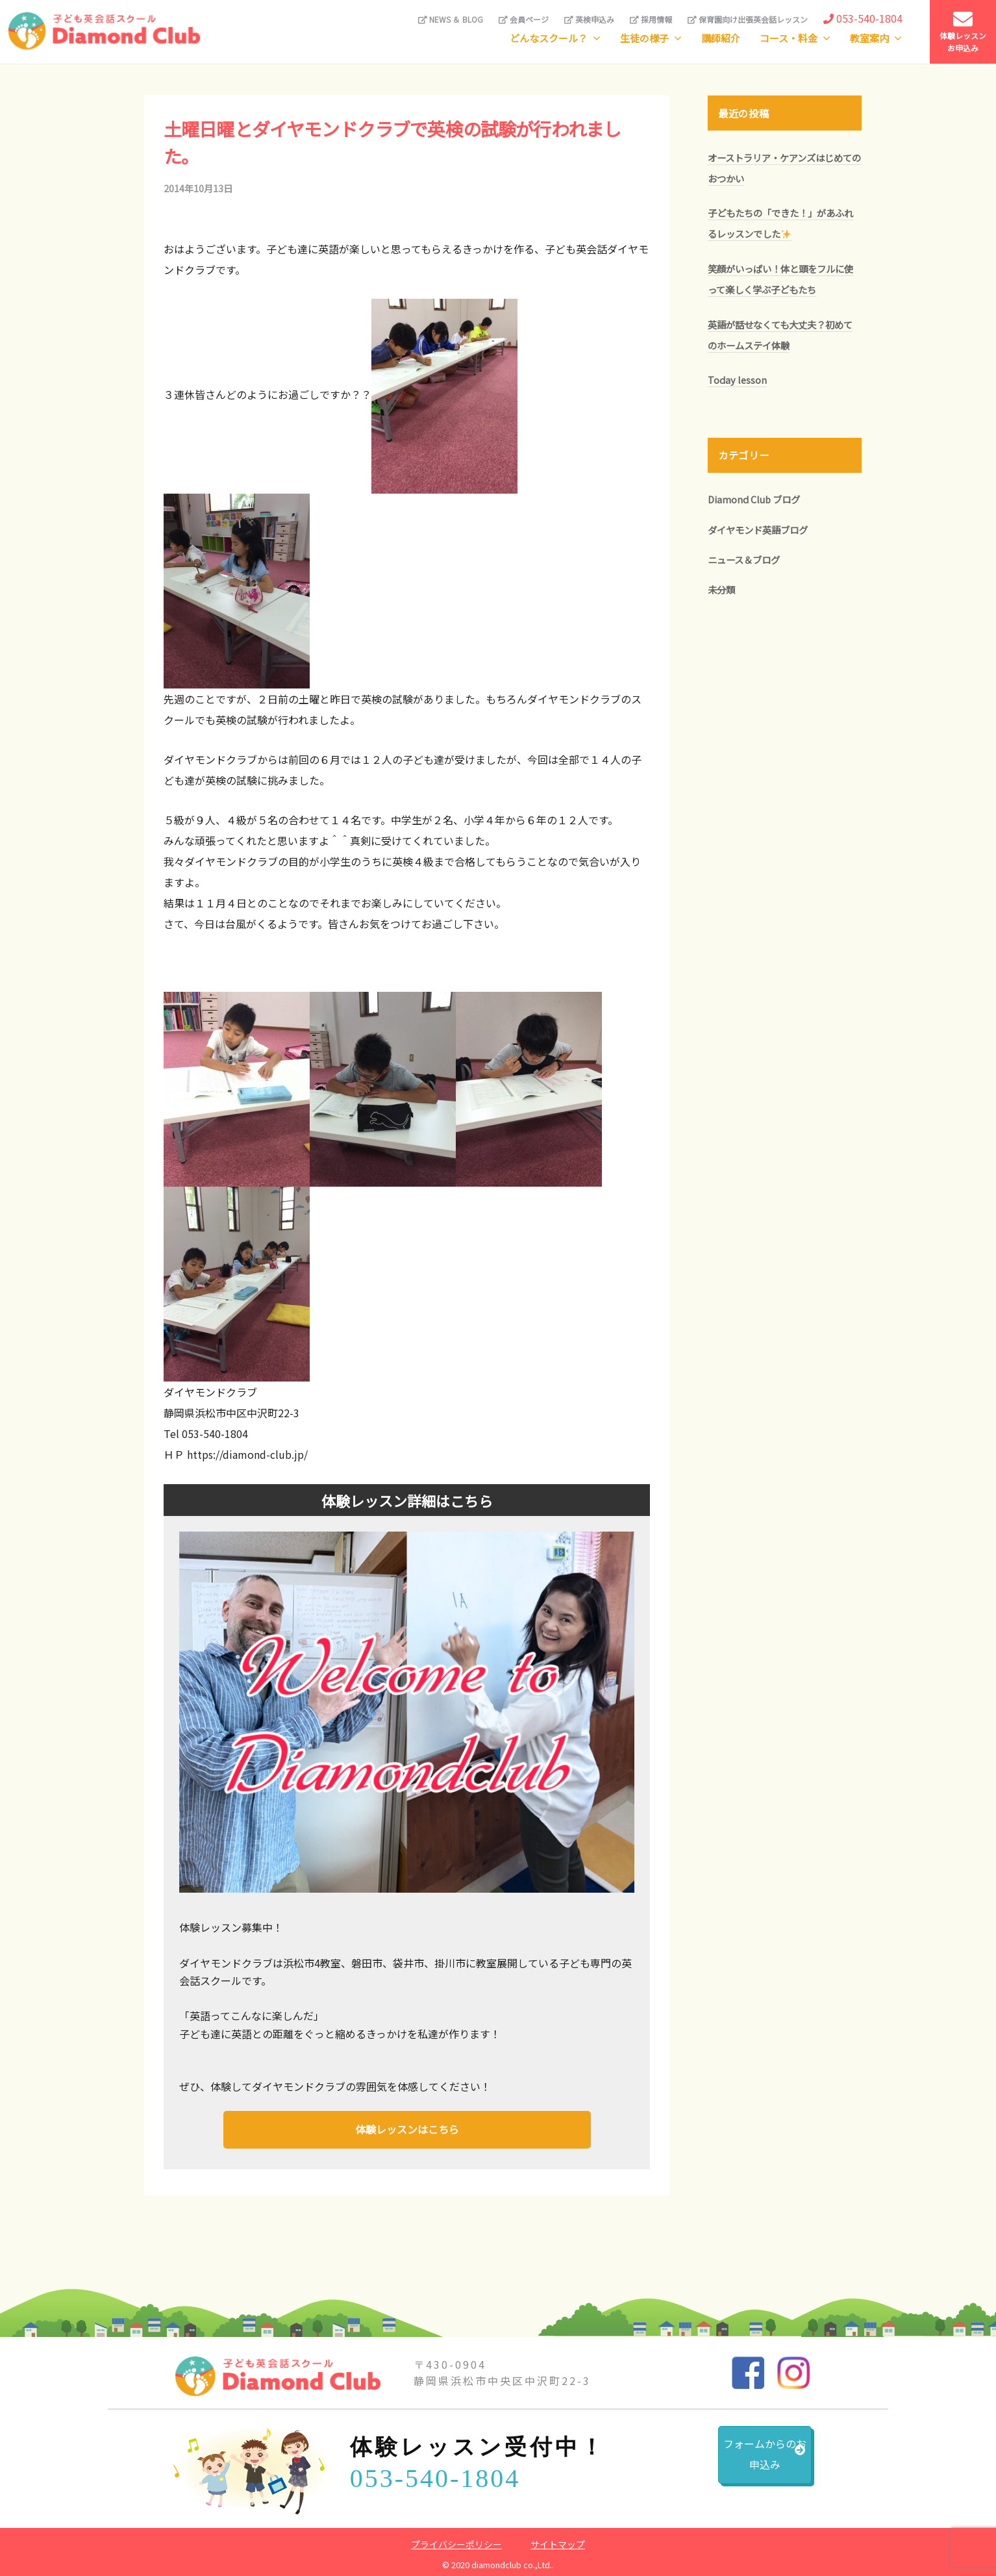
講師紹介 (720, 38)
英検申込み (589, 19)
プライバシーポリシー (456, 2542)
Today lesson (737, 379)
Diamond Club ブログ (754, 499)
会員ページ (524, 19)
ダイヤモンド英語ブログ (758, 530)
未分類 (721, 589)
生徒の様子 (644, 38)
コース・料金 (788, 38)
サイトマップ (557, 2542)
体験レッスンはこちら (407, 2128)
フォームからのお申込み (732, 2462)
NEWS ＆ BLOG (450, 19)
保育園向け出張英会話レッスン (748, 19)
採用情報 (651, 19)
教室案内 (869, 38)
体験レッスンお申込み (963, 31)
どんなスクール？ (549, 38)
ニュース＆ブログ (744, 559)
